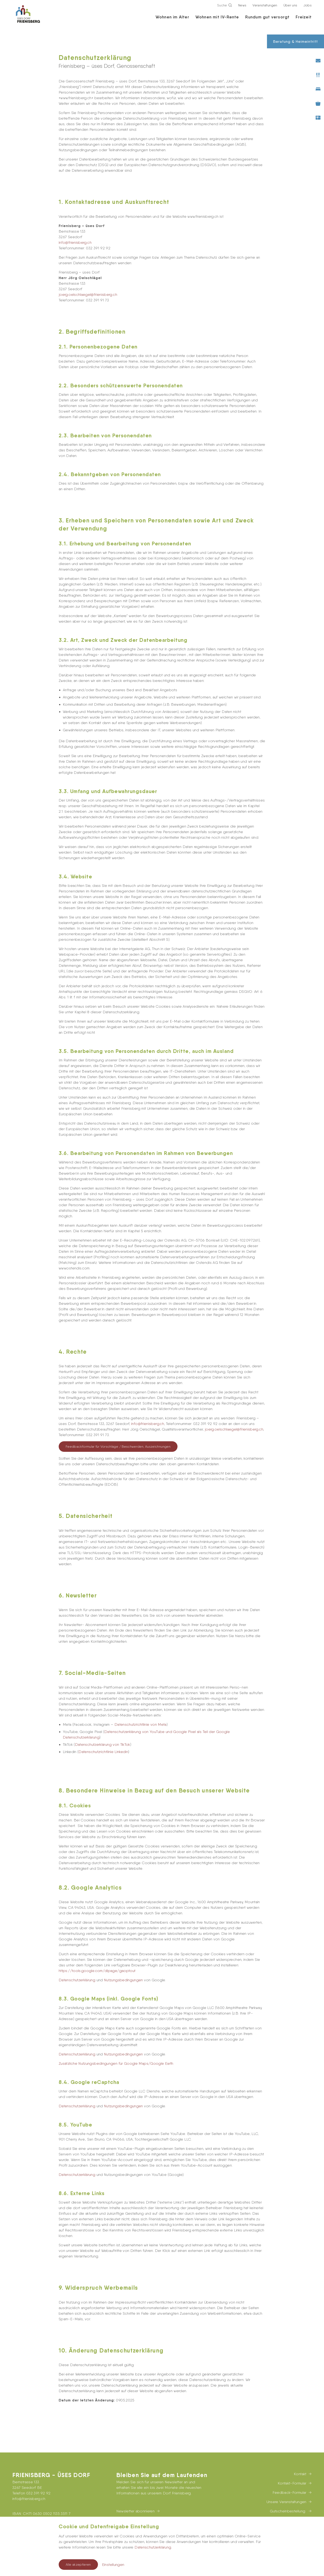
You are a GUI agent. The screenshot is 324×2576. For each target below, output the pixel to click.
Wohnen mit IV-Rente (217, 18)
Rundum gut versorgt (267, 18)
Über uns (290, 7)
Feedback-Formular (289, 2492)
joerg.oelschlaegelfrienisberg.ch (88, 294)
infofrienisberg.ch (75, 242)
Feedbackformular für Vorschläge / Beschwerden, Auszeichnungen (118, 1447)
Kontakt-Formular (292, 2483)
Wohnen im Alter (172, 18)
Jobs (308, 7)
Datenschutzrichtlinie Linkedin (103, 1751)
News (242, 7)
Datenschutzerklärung (77, 1980)
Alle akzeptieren (78, 2564)
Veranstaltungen (265, 7)
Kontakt (300, 2474)
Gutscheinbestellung (288, 2511)
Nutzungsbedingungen (123, 1980)
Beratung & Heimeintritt (295, 41)
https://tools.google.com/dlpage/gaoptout (97, 1970)
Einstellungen (113, 2564)
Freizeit (304, 18)
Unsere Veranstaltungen (286, 2502)
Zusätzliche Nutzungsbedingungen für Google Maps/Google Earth (116, 2063)
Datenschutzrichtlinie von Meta (140, 1724)
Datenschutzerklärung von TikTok (102, 1744)
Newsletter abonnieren (135, 2511)
